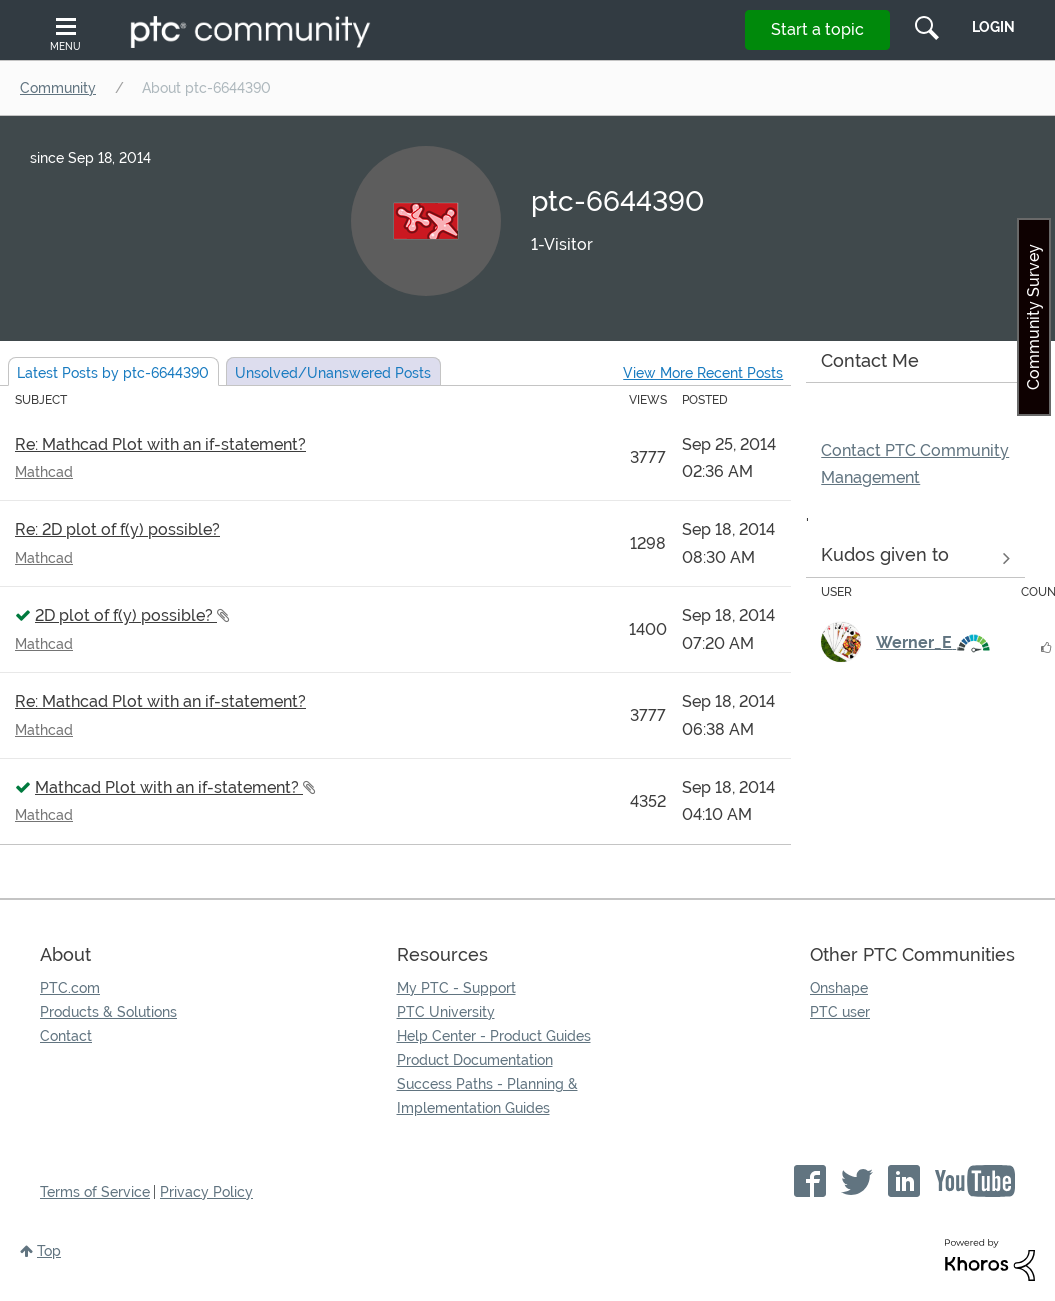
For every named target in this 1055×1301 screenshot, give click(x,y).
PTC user (840, 1012)
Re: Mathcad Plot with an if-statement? (160, 444)
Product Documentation (475, 1060)
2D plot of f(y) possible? (126, 615)
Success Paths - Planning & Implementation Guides (487, 1096)
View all (915, 559)
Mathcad (44, 472)
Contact (66, 1036)
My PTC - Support (456, 988)
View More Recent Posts (703, 373)
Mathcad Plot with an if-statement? (169, 787)
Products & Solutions (108, 1012)
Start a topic (817, 29)
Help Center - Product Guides (494, 1036)
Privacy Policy (206, 1192)
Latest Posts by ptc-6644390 (113, 373)
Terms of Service (95, 1192)
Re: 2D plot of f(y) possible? (117, 529)
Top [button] (49, 1251)
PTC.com (70, 988)
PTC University (446, 1012)
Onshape (839, 988)
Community (58, 88)
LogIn (993, 27)
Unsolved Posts (333, 373)
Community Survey (1033, 317)
